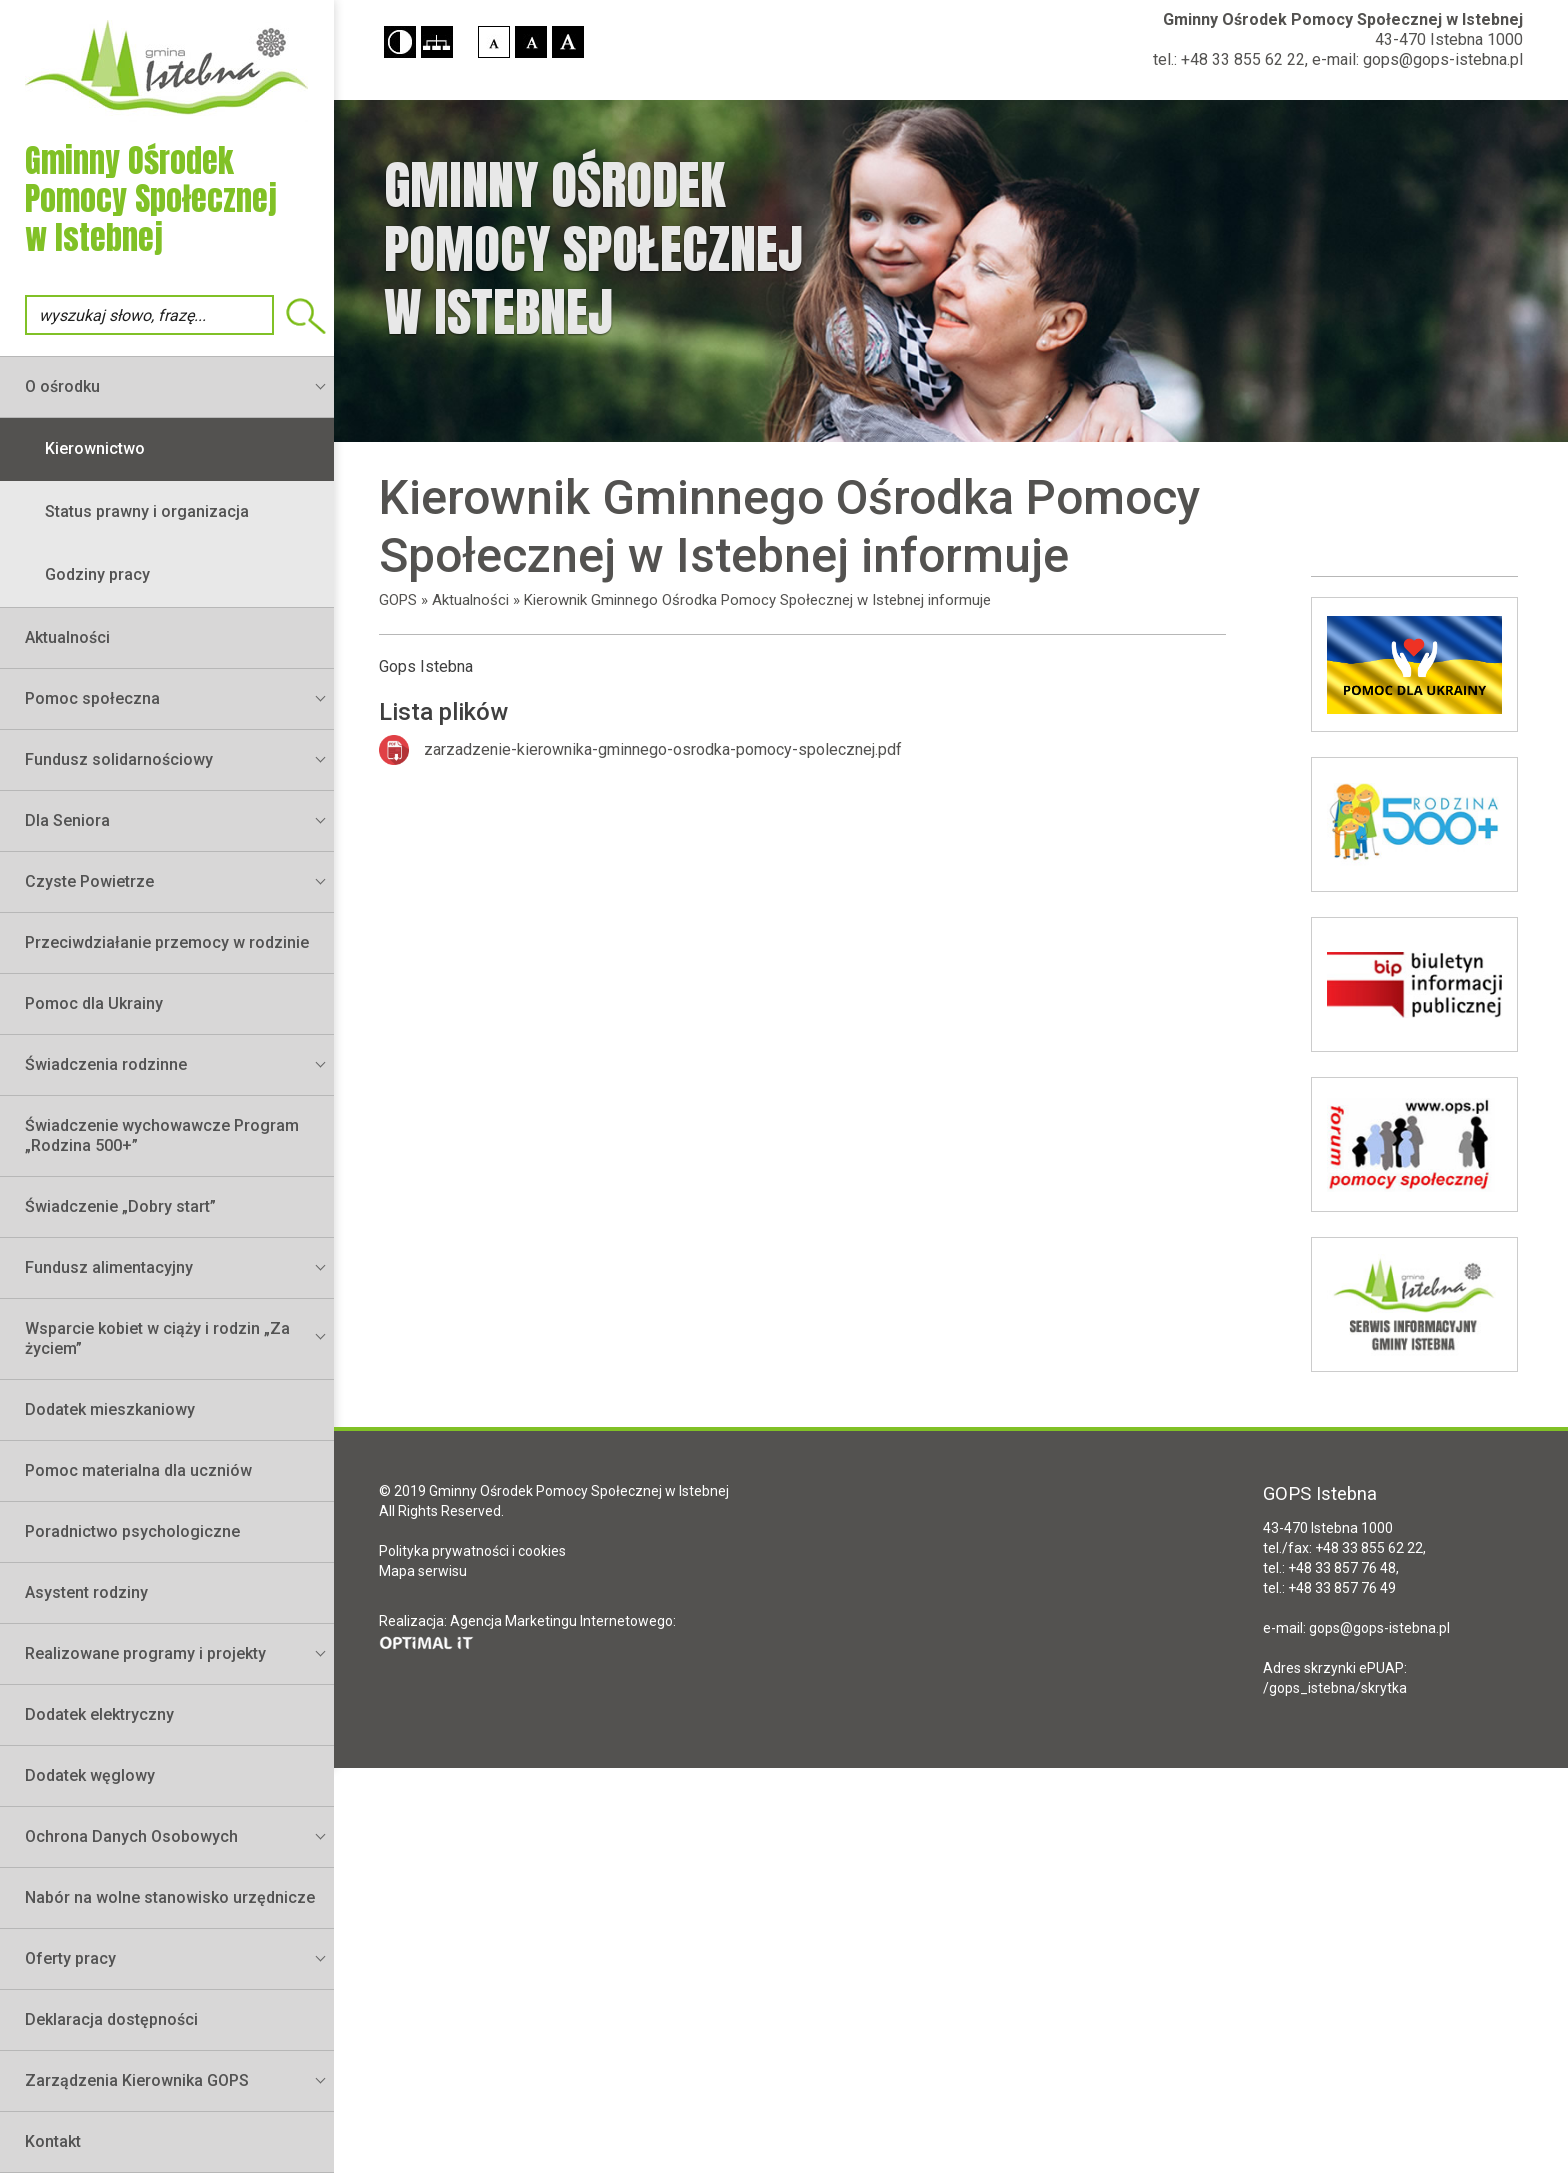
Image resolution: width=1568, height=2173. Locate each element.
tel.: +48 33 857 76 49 (1329, 1588)
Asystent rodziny (86, 1592)
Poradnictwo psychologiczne (132, 1531)
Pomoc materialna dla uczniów (138, 1470)
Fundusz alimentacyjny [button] (109, 1267)
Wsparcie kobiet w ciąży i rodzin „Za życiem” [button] (157, 1338)
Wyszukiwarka (306, 316)
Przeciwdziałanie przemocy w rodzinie (167, 942)
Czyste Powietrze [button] (89, 881)
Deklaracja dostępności (111, 2019)
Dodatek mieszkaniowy (110, 1409)
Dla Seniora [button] (67, 820)
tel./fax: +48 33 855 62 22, (1344, 1548)
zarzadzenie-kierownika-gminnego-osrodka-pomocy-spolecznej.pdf (663, 749)
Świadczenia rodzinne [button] (106, 1064)
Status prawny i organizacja (147, 511)
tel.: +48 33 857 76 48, (1331, 1568)
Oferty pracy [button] (70, 1958)
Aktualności (67, 637)
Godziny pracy (97, 574)
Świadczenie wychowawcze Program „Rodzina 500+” (162, 1135)
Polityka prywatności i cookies (472, 1551)
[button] (400, 42)
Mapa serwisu (423, 1571)
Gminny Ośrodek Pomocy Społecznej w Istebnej (1343, 19)
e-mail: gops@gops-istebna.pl (1417, 59)
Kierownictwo (95, 448)
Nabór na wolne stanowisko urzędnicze (170, 1897)
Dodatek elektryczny (99, 1714)
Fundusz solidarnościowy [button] (119, 759)
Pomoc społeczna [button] (92, 698)
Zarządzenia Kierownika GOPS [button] (137, 2080)
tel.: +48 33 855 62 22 (1229, 59)
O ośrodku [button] (62, 386)
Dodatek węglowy (90, 1775)
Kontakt (53, 2141)
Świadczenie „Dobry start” (120, 1206)
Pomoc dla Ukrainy (94, 1003)
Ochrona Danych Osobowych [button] (131, 1836)
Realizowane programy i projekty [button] (145, 1653)
